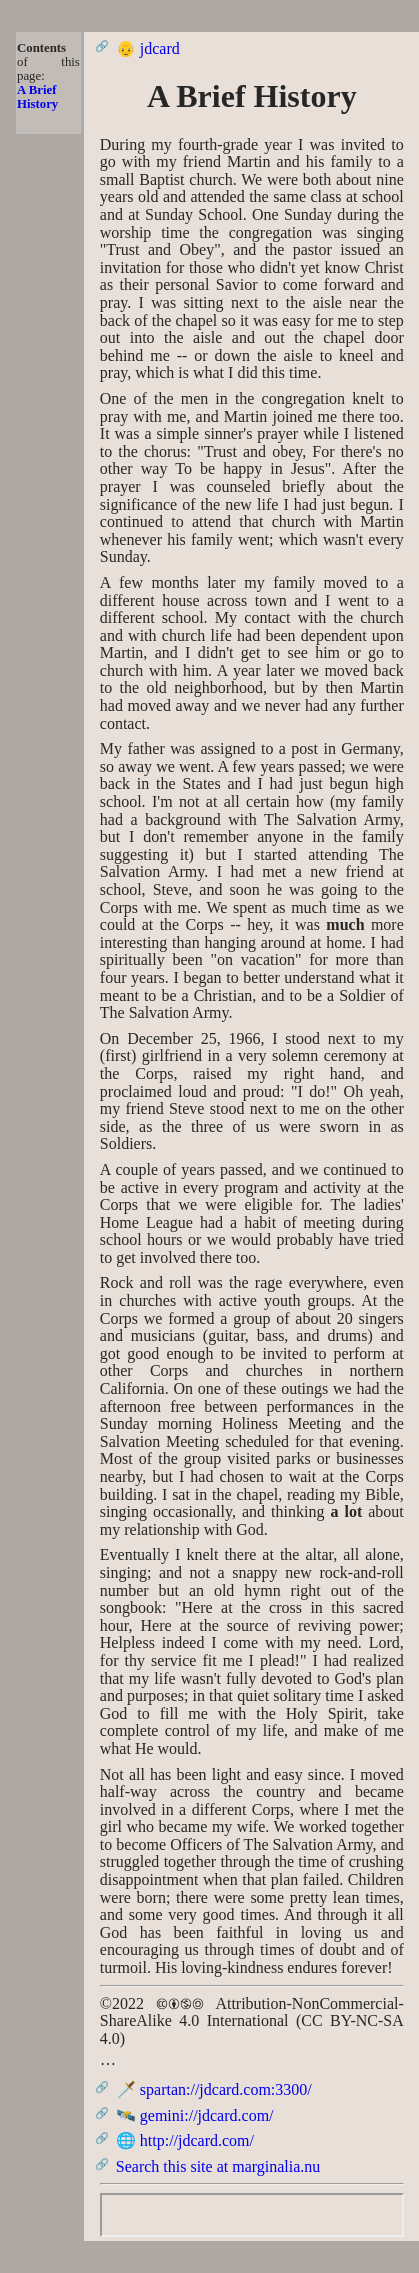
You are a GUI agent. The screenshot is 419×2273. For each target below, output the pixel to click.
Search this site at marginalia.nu (218, 2166)
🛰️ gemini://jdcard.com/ (195, 2115)
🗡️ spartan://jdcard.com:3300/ (214, 2089)
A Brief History (37, 97)
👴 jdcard (148, 48)
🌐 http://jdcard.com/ (185, 2140)
